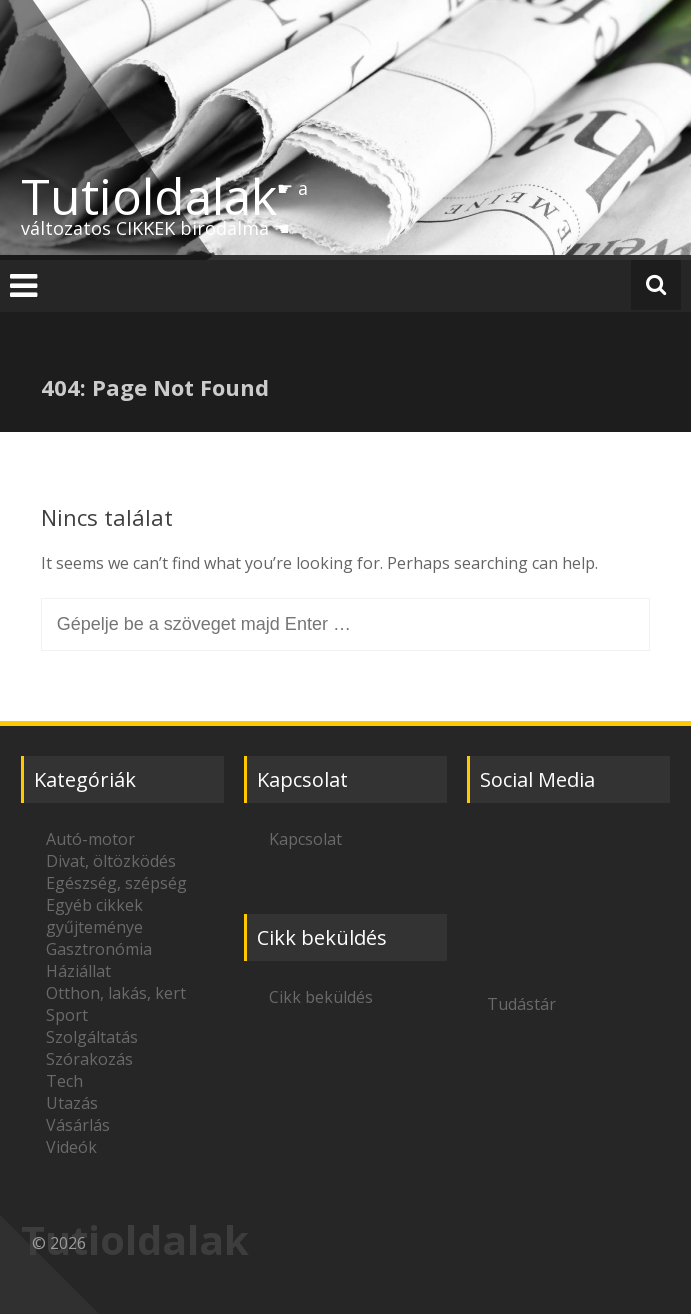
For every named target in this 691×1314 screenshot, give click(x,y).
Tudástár (521, 1004)
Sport (67, 1015)
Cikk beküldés (321, 997)
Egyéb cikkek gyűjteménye (94, 916)
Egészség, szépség (116, 883)
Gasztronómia (99, 949)
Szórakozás (89, 1059)
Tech (64, 1081)
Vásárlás (78, 1125)
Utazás (72, 1103)
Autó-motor (90, 839)
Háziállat (78, 971)
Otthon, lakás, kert (116, 993)
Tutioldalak (149, 196)
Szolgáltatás (92, 1037)
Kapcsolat (305, 839)
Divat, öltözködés (111, 861)
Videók (71, 1147)
